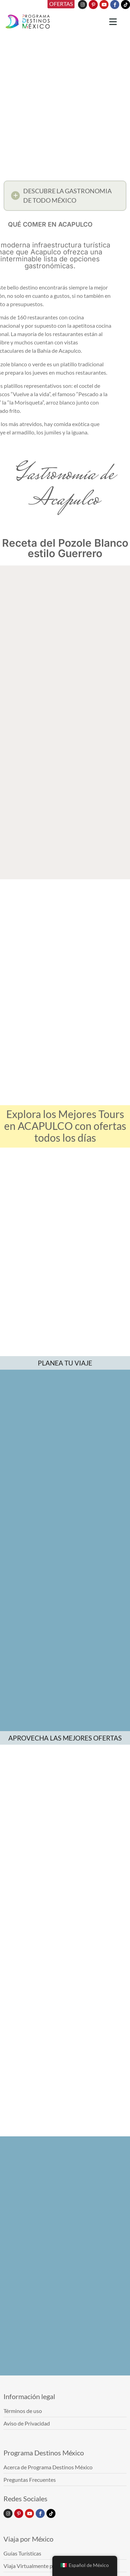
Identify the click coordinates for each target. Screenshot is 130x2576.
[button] (65, 197)
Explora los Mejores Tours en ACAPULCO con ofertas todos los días (65, 1126)
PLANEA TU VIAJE (65, 1363)
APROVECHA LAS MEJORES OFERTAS (65, 1738)
